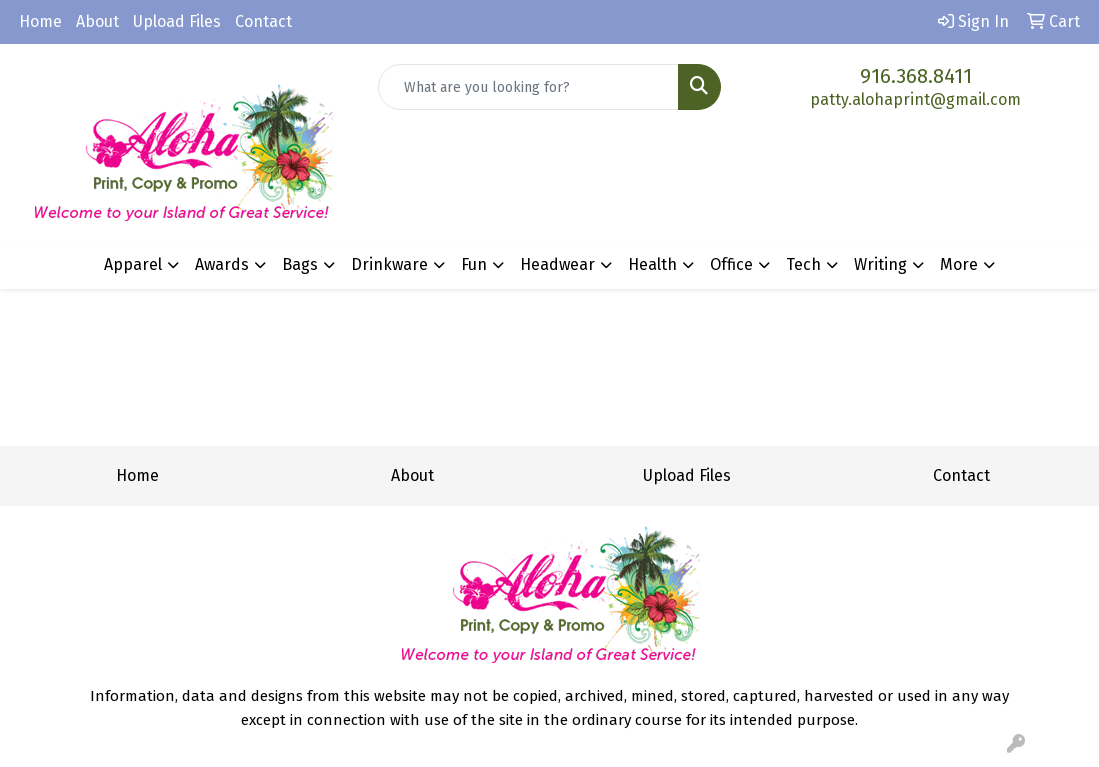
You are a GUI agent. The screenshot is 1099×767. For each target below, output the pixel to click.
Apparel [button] (133, 264)
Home (40, 21)
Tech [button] (803, 264)
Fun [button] (474, 264)
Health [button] (652, 264)
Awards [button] (222, 264)
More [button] (959, 264)
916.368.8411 (916, 76)
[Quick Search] (528, 87)
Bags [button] (300, 264)
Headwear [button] (557, 264)
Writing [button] (880, 264)
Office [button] (731, 264)
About (97, 21)
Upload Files (177, 21)
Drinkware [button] (389, 264)
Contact (263, 21)
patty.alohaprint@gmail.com (915, 99)
